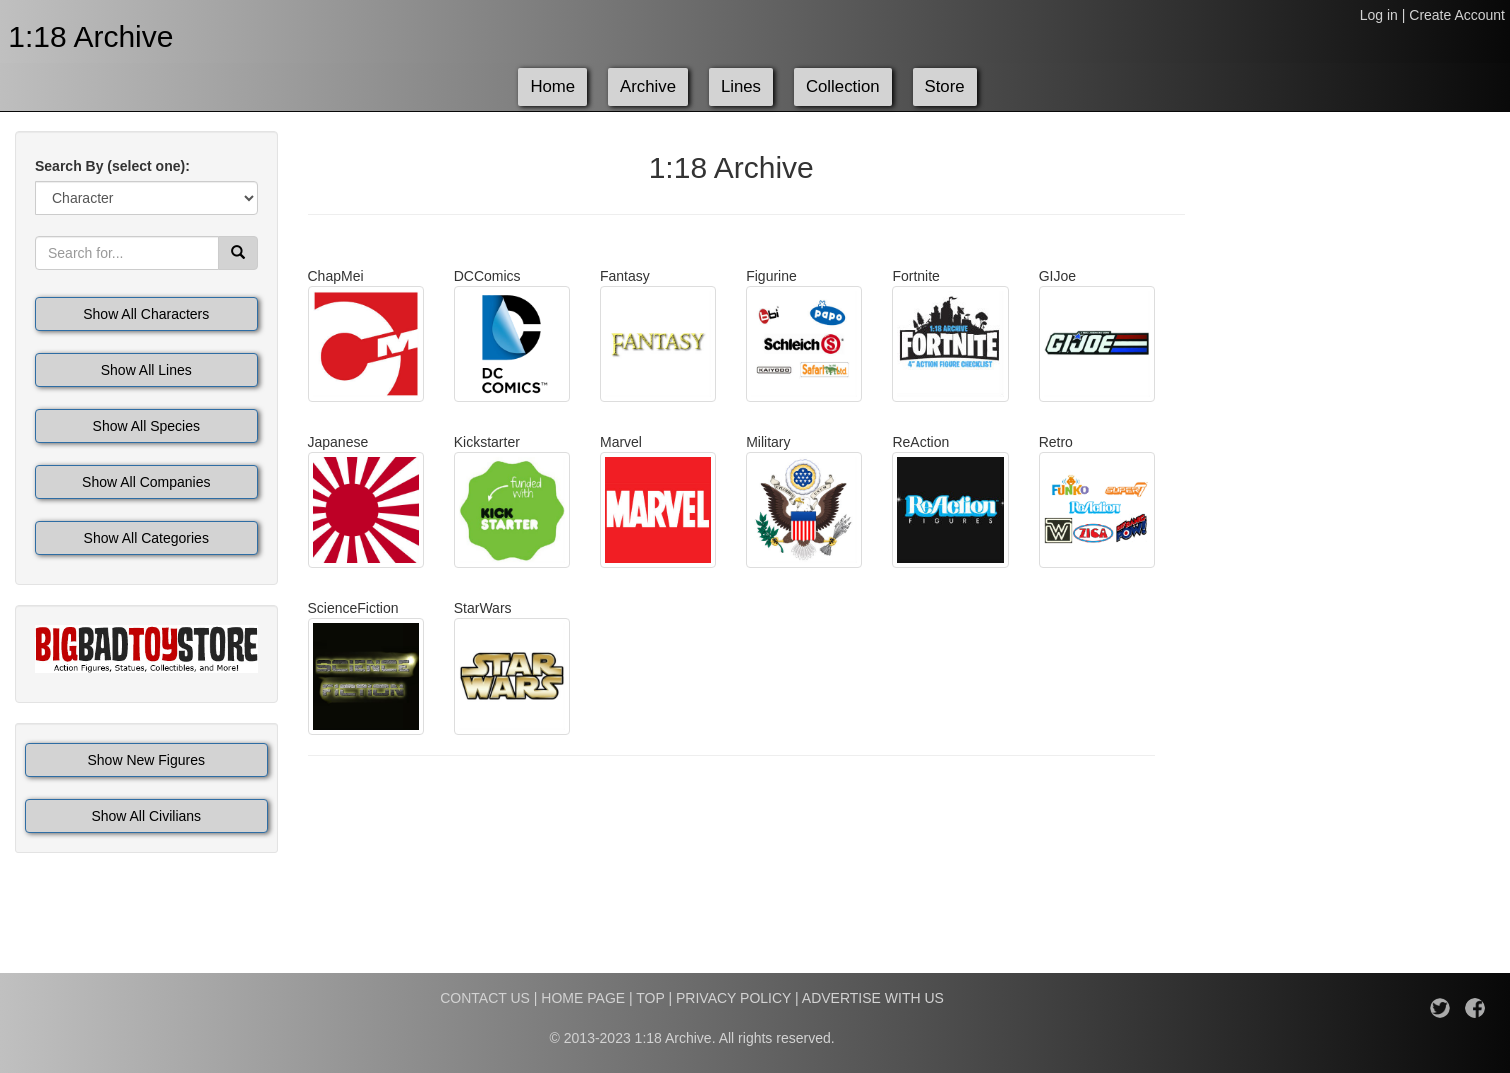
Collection (843, 86)
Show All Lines (146, 370)
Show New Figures (147, 760)
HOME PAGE (583, 998)
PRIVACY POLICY (733, 998)
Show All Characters (146, 314)
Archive (648, 86)
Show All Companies (146, 482)
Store (945, 86)
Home (552, 86)
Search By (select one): (112, 166)
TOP (650, 998)
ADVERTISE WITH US (873, 998)
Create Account (1457, 15)
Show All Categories (146, 538)
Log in (1379, 15)
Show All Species (146, 426)
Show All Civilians (146, 816)
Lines (741, 86)
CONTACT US (485, 998)
